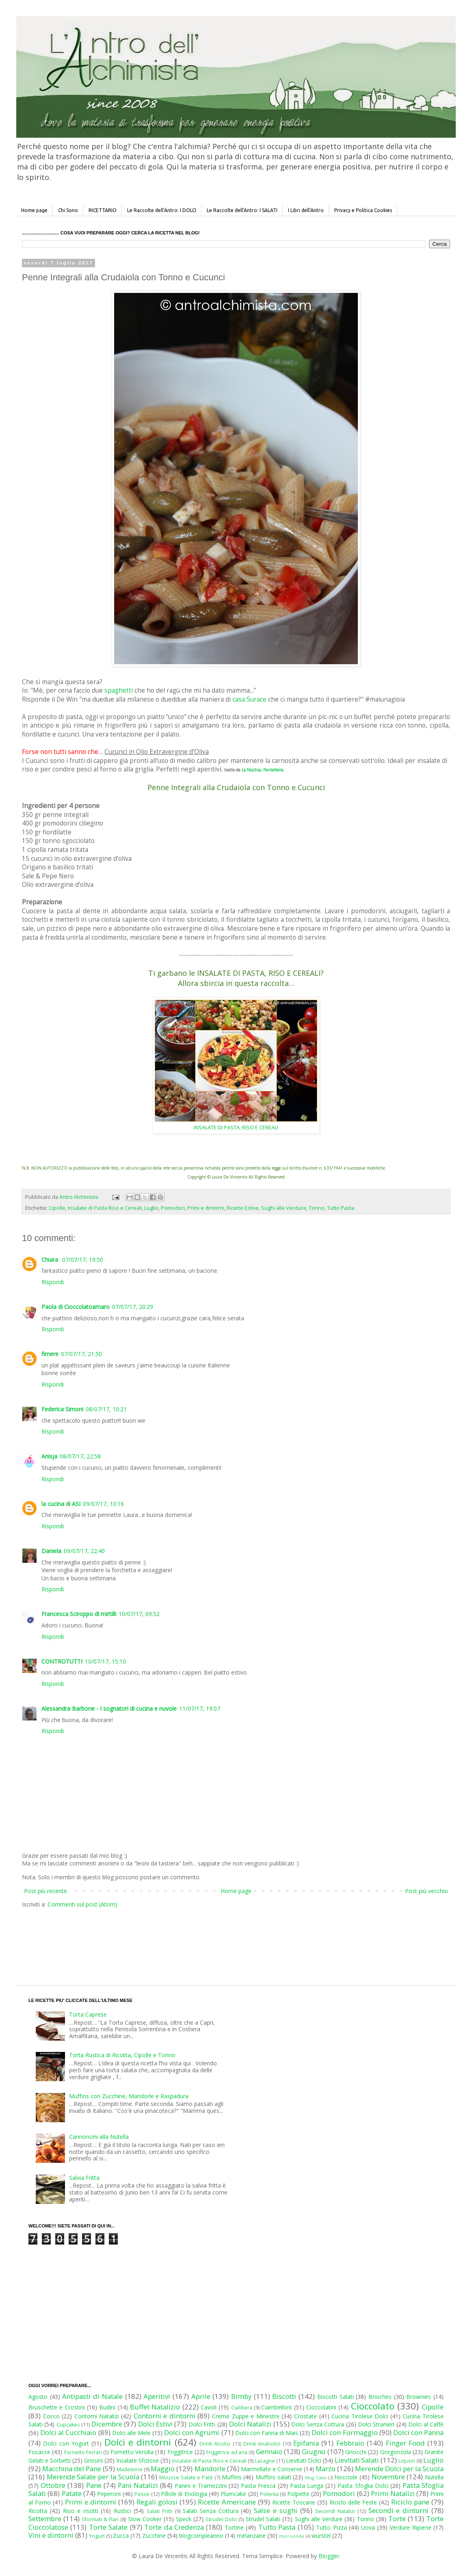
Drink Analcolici (261, 2443)
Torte (397, 2518)
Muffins (232, 2477)
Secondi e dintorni (398, 2510)
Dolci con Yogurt (66, 2443)
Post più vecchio (426, 1891)
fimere (49, 1354)
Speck (183, 2519)
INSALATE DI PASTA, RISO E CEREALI (236, 1127)
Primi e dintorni (205, 1208)
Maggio (163, 2468)
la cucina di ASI (60, 1504)
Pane (94, 2485)
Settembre (44, 2518)
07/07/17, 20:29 (132, 1307)
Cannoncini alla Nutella (99, 2137)
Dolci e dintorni (137, 2442)
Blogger (328, 2556)
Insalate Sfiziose (137, 2460)
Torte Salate (108, 2527)
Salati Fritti (159, 2511)
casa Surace (249, 699)
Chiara (50, 1259)
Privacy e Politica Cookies (363, 210)
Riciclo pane (410, 2502)
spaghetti (118, 690)
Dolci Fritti (201, 2424)
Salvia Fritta (84, 2178)
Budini (107, 2407)
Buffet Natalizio (155, 2406)
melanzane (251, 2535)
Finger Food (405, 2443)
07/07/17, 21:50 (81, 1354)
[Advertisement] (219, 1939)
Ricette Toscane (293, 2502)
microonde (291, 2536)
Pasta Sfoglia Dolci (363, 2485)
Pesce (141, 2494)
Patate (72, 2493)
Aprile (200, 2396)
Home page (34, 210)
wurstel (321, 2535)
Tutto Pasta (340, 1208)
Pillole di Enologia (184, 2494)
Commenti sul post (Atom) (82, 1904)
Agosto (38, 2397)
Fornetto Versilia (132, 2452)
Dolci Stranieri (376, 2424)
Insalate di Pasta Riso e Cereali (105, 1208)
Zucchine (154, 2535)
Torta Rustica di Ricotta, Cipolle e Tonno (122, 2055)
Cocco (51, 2416)
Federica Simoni (62, 1409)
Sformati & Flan (100, 2519)
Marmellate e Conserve (271, 2469)
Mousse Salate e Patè (186, 2477)
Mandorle (210, 2468)
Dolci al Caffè (426, 2424)
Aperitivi (156, 2396)
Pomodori (173, 1208)
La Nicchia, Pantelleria (263, 770)
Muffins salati (273, 2477)
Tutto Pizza (331, 2527)
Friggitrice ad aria (226, 2452)
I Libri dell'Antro (306, 210)
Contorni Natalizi (96, 2416)
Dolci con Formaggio (344, 2432)
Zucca (121, 2535)
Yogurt (97, 2536)
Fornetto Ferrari (83, 2452)
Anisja (49, 1456)
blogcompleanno (201, 2535)
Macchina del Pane (71, 2468)
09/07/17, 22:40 (84, 1551)
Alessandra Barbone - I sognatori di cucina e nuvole (109, 1708)
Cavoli (209, 2407)
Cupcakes (68, 2424)
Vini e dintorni (51, 2535)
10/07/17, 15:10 (105, 1661)
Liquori (406, 2460)
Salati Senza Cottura (210, 2511)
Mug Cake (316, 2477)
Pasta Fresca (258, 2485)
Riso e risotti (80, 2511)
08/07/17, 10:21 (106, 1409)
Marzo (326, 2468)
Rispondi (52, 1282)
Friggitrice (180, 2452)
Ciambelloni (276, 2407)
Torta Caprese (88, 2014)
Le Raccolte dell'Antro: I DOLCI (161, 210)
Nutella (434, 2477)
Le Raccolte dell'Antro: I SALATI (242, 210)
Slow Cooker (145, 2519)
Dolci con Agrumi (191, 2432)
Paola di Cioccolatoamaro (75, 1307)
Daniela (51, 1551)
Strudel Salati (263, 2519)
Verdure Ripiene (410, 2527)
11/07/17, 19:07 (199, 1708)
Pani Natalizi (138, 2485)
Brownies (418, 2397)
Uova (368, 2527)
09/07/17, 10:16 (103, 1504)
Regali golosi (157, 2502)
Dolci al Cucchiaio (68, 2432)
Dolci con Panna (418, 2432)
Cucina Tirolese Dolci (359, 2416)
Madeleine (130, 2469)
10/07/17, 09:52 (139, 1614)
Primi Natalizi (392, 2493)
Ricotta (37, 2511)
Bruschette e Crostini (56, 2407)
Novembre (388, 2476)
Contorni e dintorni (164, 2415)
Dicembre (106, 2424)
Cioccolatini (321, 2407)
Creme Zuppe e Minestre (245, 2416)
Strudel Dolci (221, 2519)
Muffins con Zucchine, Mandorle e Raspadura (128, 2096)
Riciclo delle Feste (353, 2502)
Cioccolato (372, 2406)
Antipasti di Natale (92, 2396)
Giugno (313, 2451)
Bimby (241, 2396)
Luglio (151, 1208)
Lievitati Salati (357, 2460)
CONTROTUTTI (61, 1661)
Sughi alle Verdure (283, 1208)
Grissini (93, 2460)
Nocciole (345, 2477)
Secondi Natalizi (335, 2511)
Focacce (39, 2452)
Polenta (269, 2494)
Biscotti (284, 2396)
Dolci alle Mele (131, 2433)
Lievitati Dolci (303, 2460)
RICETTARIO (103, 210)
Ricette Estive (243, 1208)
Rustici (122, 2511)
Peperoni (109, 2494)
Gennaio (269, 2451)
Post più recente (45, 1891)
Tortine (234, 2527)
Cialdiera (241, 2407)
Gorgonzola (395, 2452)
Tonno (317, 1208)
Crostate (305, 2416)
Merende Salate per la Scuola (93, 2476)
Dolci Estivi (155, 2424)
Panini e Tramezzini (201, 2485)
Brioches (380, 2397)
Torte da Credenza (174, 2527)
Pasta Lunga (306, 2485)
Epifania (306, 2443)
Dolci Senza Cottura (317, 2424)
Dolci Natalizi (250, 2424)
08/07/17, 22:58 (80, 1456)
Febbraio (350, 2443)
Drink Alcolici (214, 2443)
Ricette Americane (226, 2502)
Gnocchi (355, 2452)
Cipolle (57, 1208)
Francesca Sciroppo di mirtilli (78, 1614)
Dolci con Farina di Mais (266, 2433)
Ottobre (53, 2485)
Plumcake (233, 2494)
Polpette (298, 2494)
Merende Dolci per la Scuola (399, 2468)
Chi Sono (68, 210)
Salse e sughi (275, 2510)
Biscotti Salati (335, 2397)
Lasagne (265, 2460)
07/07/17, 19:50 (82, 1259)
